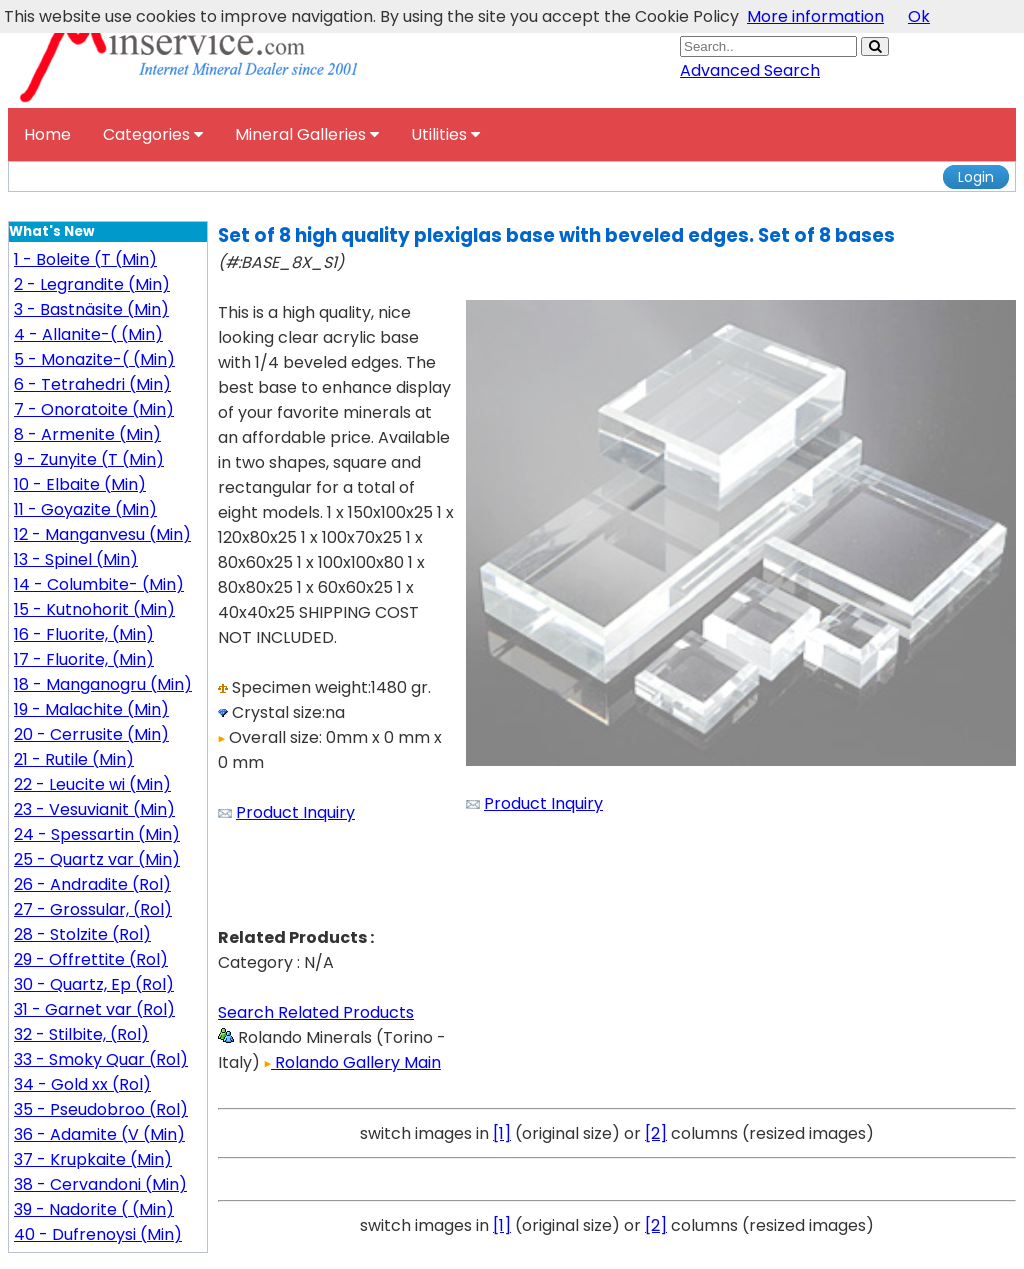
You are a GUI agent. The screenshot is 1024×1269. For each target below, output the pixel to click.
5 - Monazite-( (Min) (94, 359)
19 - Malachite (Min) (91, 709)
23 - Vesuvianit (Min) (94, 809)
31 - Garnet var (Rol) (94, 1009)
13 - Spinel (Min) (76, 559)
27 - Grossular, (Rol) (93, 909)
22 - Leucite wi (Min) (92, 784)
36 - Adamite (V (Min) (99, 1134)
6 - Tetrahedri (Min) (92, 384)
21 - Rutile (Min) (74, 759)
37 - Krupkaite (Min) (93, 1159)
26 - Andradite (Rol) (92, 884)
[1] (502, 1133)
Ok (919, 16)
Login (976, 177)
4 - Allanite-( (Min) (88, 334)
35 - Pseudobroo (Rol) (101, 1109)
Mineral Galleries (307, 134)
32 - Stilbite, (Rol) (81, 1034)
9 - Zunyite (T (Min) (89, 459)
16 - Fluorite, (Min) (84, 634)
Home (47, 134)
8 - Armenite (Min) (87, 434)
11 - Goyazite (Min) (85, 509)
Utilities (445, 134)
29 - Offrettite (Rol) (91, 959)
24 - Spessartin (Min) (97, 834)
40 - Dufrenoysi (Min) (98, 1234)
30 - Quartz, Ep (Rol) (94, 984)
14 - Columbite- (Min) (99, 584)
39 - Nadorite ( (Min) (94, 1209)
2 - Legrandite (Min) (92, 284)
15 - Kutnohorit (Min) (94, 609)
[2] (656, 1133)
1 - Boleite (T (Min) (85, 259)
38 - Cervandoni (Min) (100, 1184)
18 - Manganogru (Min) (103, 684)
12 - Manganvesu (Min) (102, 534)
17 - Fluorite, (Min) (84, 659)
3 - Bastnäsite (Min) (91, 309)
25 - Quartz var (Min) (97, 859)
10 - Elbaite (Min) (80, 484)
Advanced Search (750, 70)
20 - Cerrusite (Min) (91, 734)
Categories (153, 134)
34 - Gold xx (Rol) (82, 1084)
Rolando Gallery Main (352, 1062)
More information (815, 16)
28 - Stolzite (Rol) (82, 934)
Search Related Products (316, 1012)
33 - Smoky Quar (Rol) (101, 1059)
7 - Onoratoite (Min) (94, 409)
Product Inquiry (295, 812)
